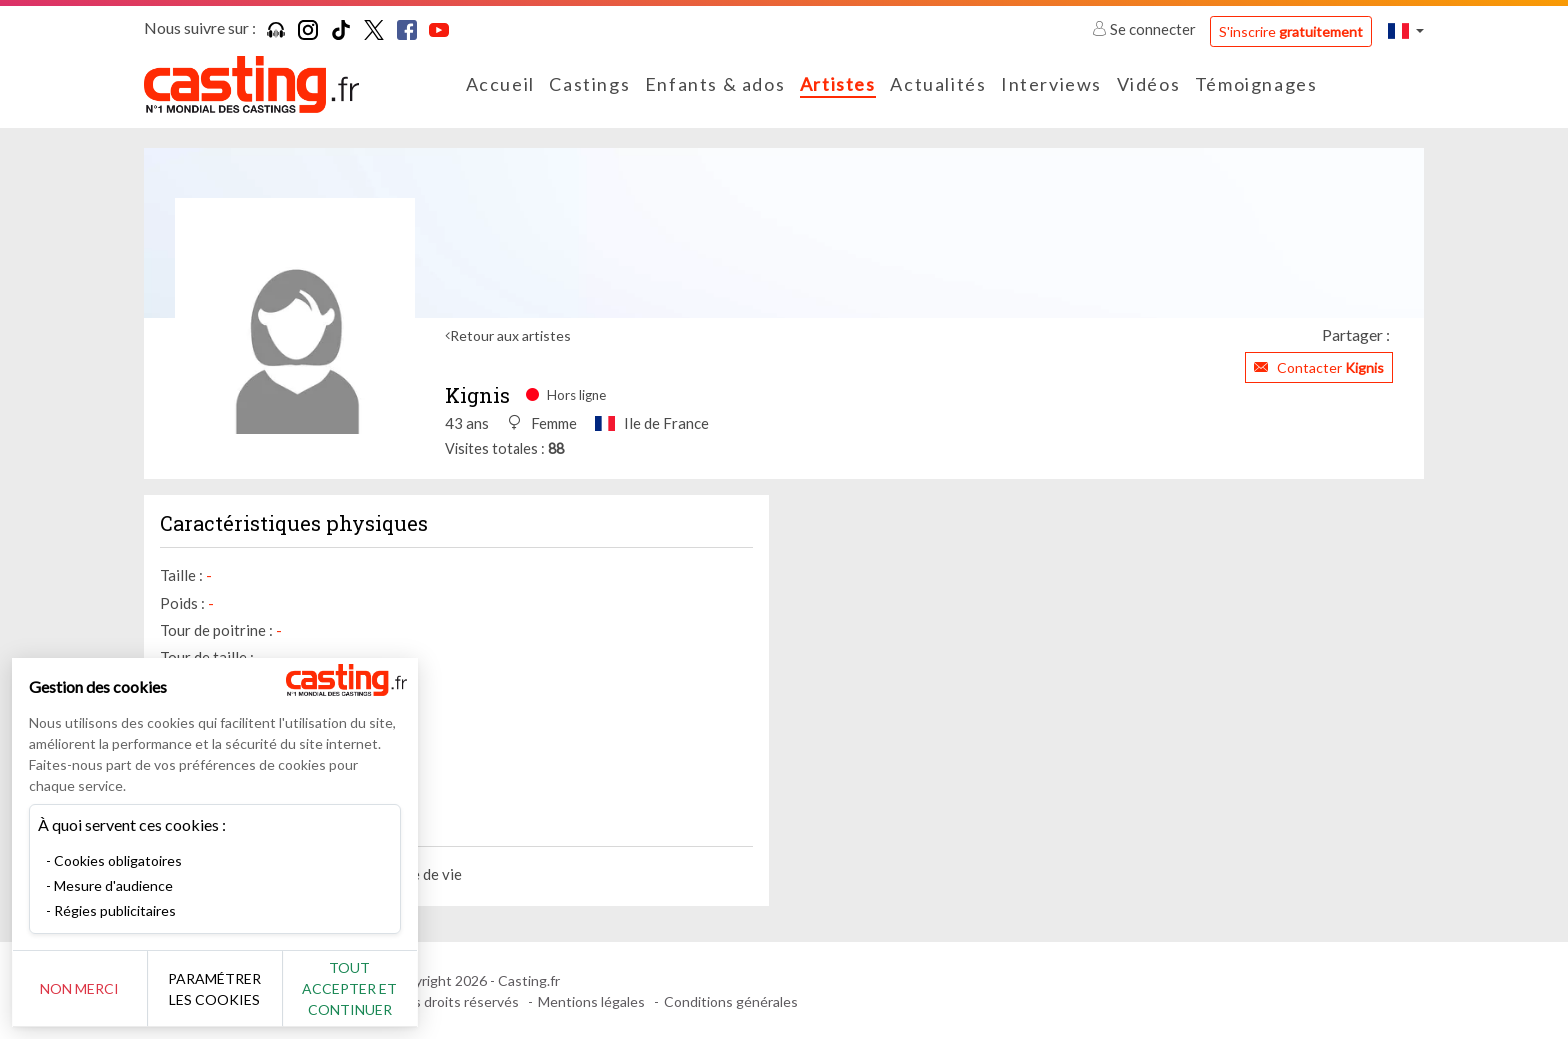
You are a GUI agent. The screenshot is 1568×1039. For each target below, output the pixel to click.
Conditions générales (731, 1001)
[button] (1406, 30)
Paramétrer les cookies (222, 989)
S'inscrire (1291, 31)
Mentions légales (591, 1001)
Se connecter (1145, 29)
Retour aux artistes (510, 335)
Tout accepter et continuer (361, 988)
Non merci (82, 988)
